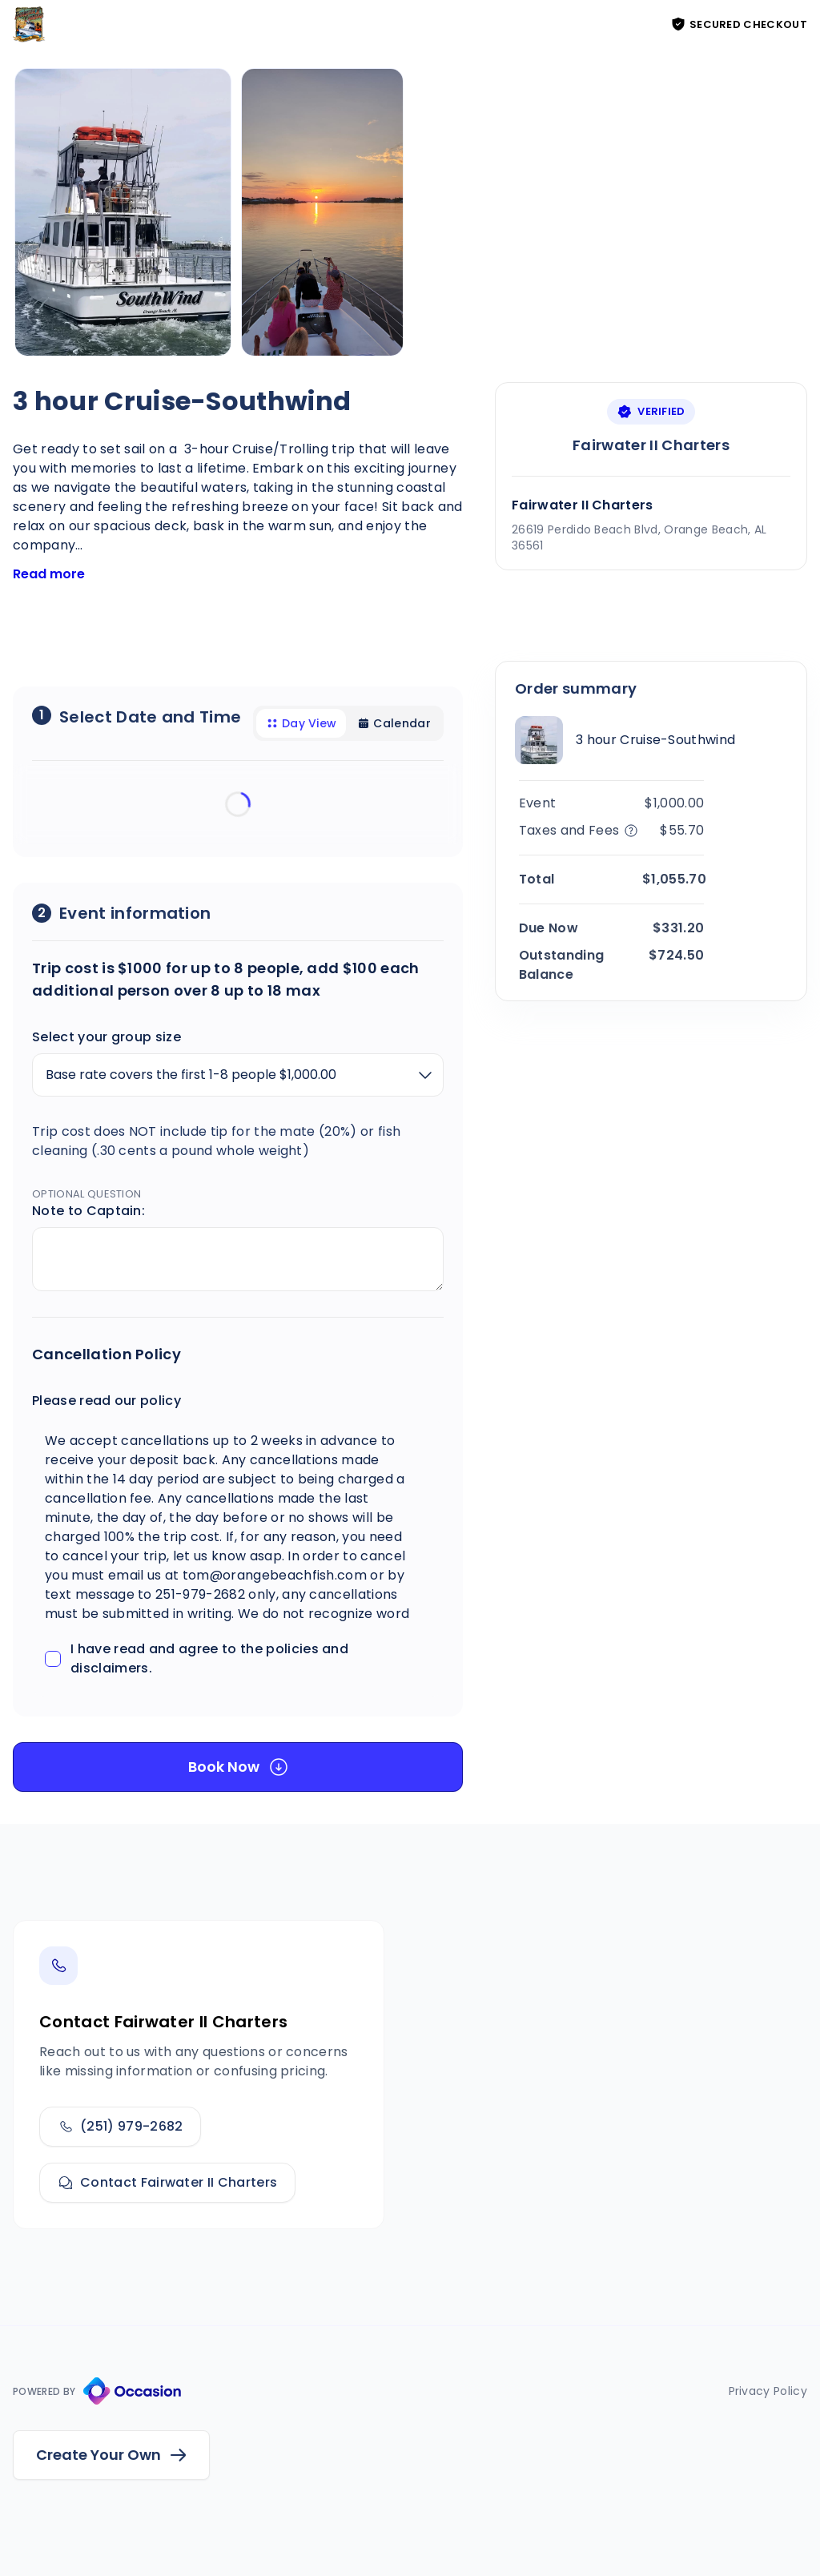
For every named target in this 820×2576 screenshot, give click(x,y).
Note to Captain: (88, 1210)
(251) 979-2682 (120, 2126)
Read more (49, 574)
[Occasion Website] (132, 2391)
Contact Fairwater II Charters (167, 2182)
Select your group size (106, 1037)
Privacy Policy (768, 2391)
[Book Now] (238, 1767)
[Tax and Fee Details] (627, 830)
